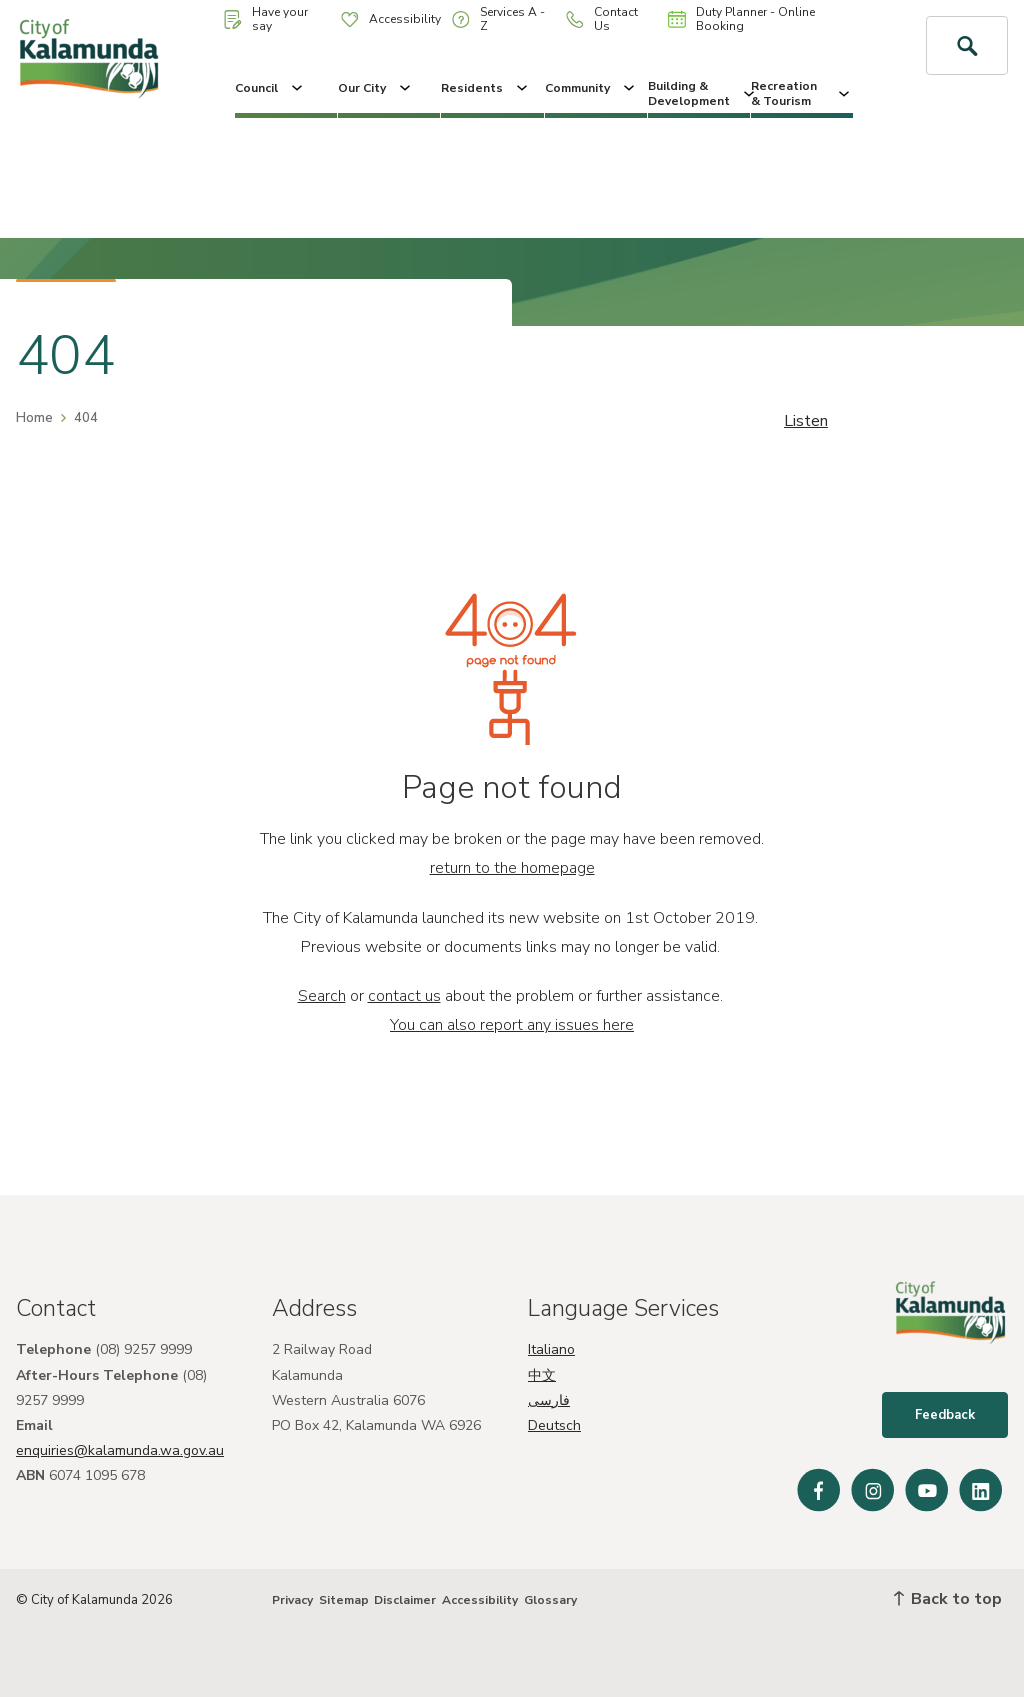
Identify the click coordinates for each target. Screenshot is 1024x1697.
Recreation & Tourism (802, 93)
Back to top (948, 1599)
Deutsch (554, 1425)
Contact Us (602, 19)
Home (34, 418)
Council (270, 88)
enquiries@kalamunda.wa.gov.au (120, 1450)
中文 (542, 1375)
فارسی (549, 1400)
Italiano (551, 1349)
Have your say (266, 19)
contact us (404, 996)
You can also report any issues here (512, 1025)
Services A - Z (498, 19)
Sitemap (344, 1600)
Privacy (292, 1600)
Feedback (945, 1415)
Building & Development (699, 93)
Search (322, 996)
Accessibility (391, 19)
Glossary (550, 1600)
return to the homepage (512, 868)
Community (591, 88)
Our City (376, 88)
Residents (486, 88)
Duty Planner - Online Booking (741, 19)
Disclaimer (405, 1600)
